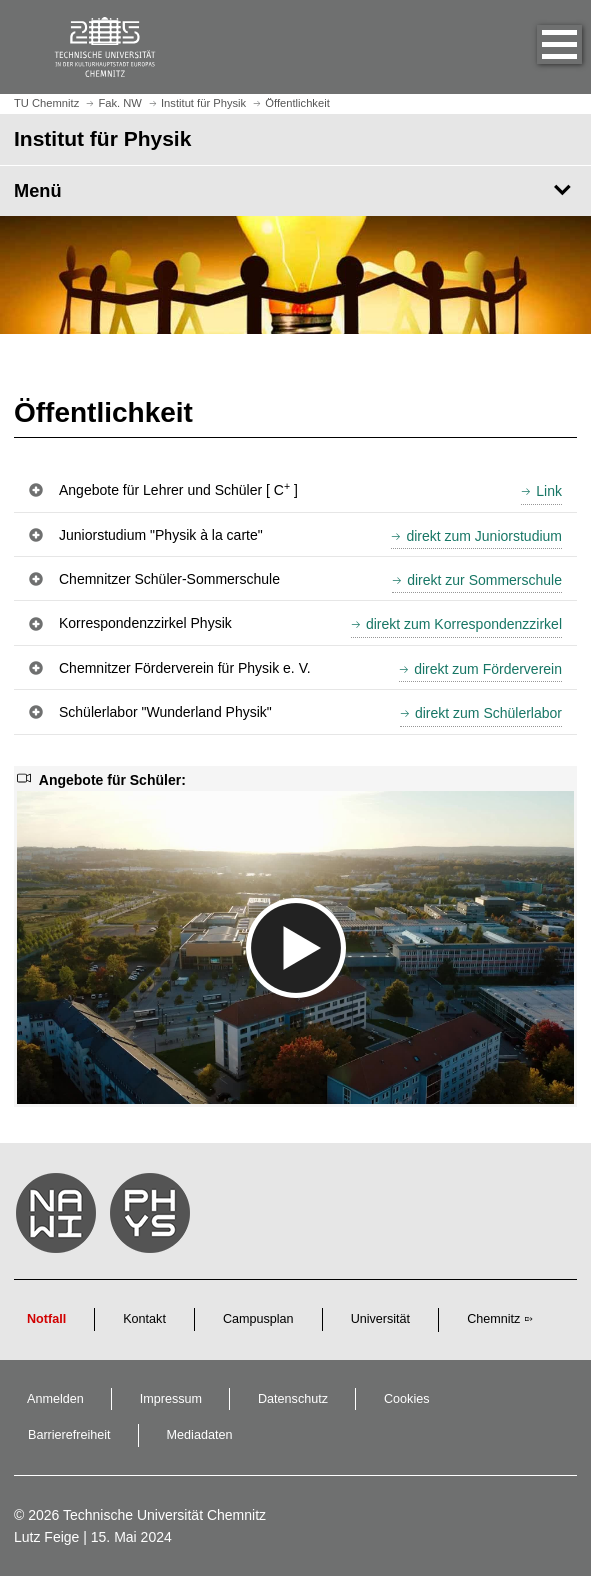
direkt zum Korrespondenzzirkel (464, 624)
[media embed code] (295, 947)
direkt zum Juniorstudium (484, 536)
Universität (381, 1319)
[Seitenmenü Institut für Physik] (295, 191)
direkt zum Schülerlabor (488, 713)
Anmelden (55, 1399)
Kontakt (144, 1319)
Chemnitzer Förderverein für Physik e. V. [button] (185, 668)
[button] (539, 47)
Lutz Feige (46, 1537)
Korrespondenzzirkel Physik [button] (145, 623)
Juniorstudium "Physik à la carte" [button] (161, 535)
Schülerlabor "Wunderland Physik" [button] (165, 712)
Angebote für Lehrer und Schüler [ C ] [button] (178, 489)
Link (549, 491)
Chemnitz (493, 1319)
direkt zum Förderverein (488, 669)
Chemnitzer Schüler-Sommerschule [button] (169, 579)
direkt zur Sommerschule (484, 580)
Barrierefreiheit (69, 1435)
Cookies (407, 1399)
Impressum (171, 1399)
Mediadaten (200, 1435)
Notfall (46, 1319)
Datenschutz (293, 1399)
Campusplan (258, 1319)
